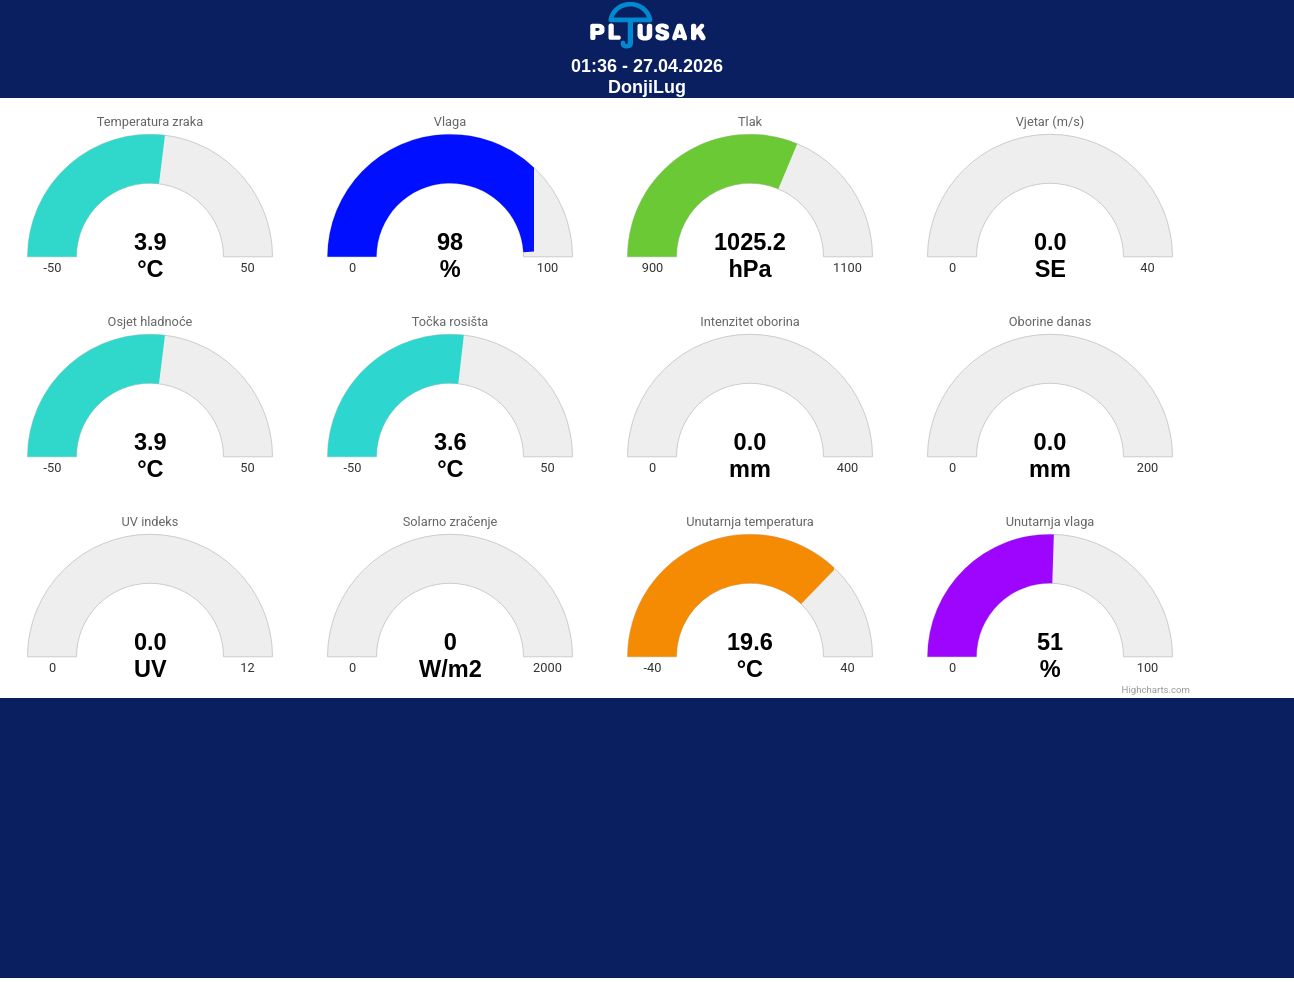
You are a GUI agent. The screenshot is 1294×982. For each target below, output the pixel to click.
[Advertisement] (647, 838)
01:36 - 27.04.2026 (647, 66)
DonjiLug (647, 87)
